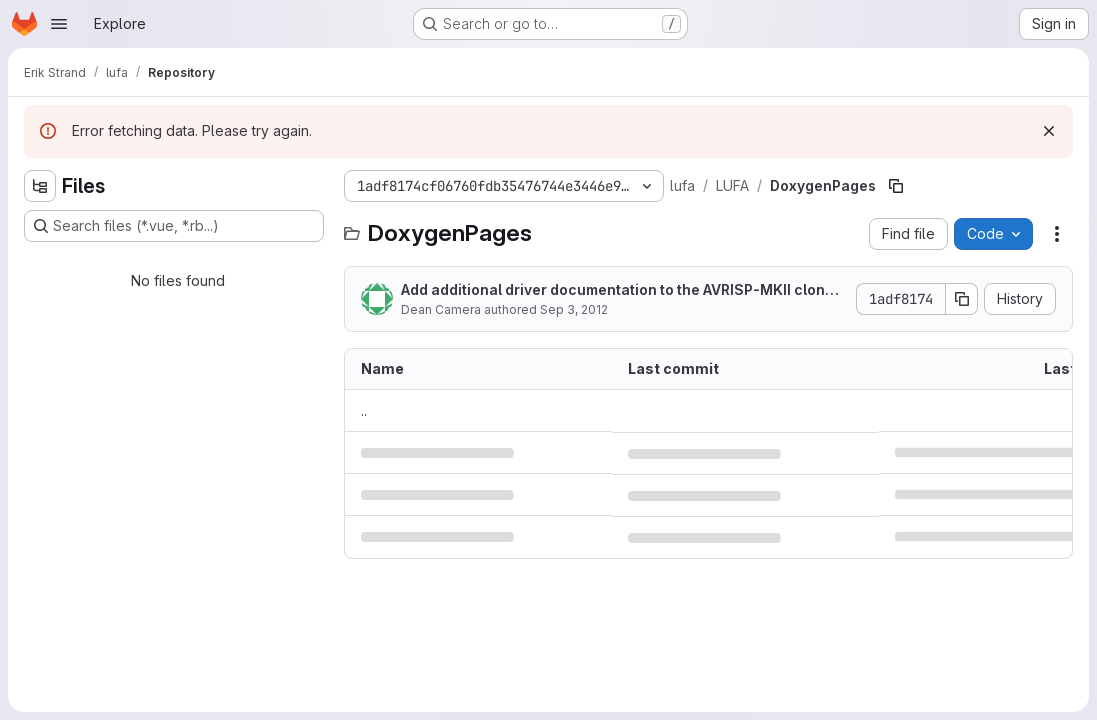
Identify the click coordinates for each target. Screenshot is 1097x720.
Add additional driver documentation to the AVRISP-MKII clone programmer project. (623, 290)
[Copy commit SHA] (962, 299)
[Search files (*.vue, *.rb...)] (174, 226)
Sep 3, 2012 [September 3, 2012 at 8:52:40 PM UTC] (574, 309)
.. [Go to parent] (364, 410)
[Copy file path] (896, 186)
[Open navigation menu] (59, 24)
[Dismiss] (1049, 131)
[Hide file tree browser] (40, 186)
